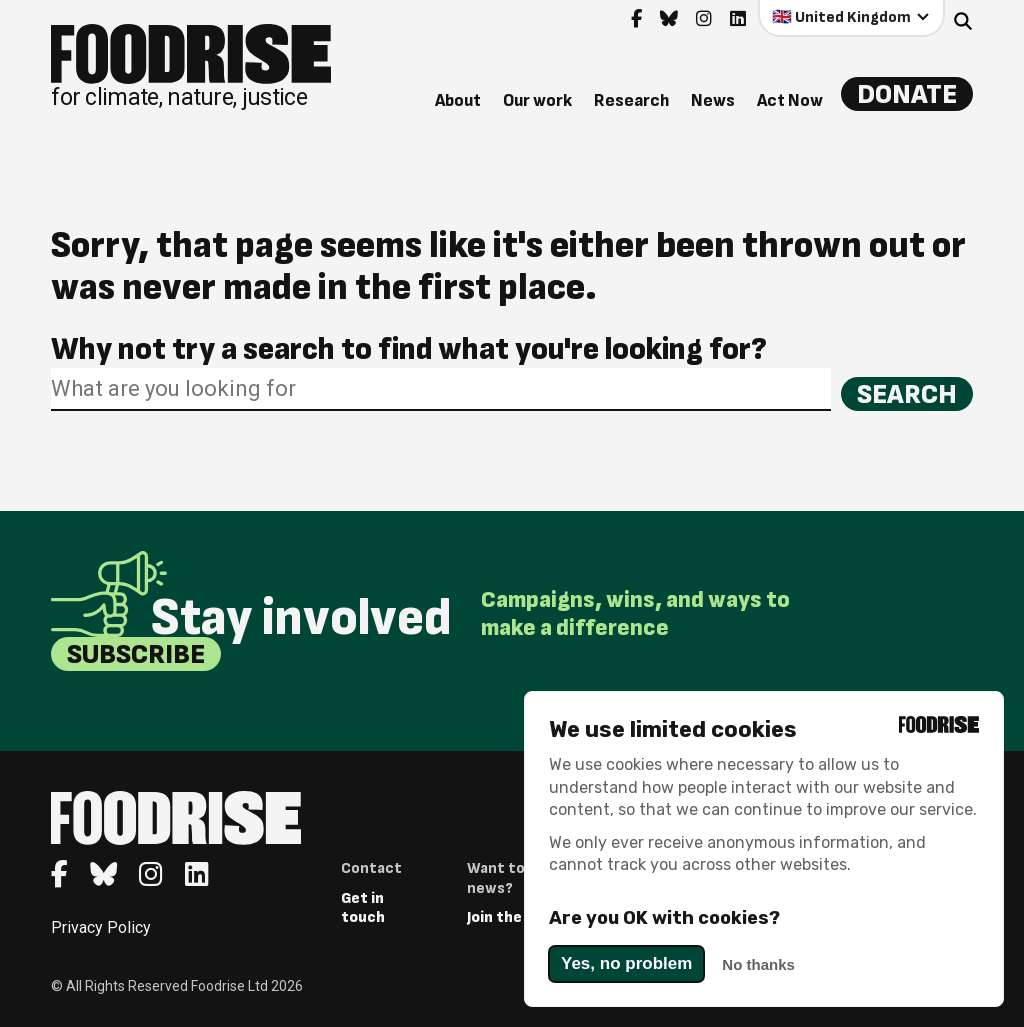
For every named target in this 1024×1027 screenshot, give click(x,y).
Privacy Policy (101, 927)
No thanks (758, 964)
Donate (907, 94)
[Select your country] (851, 17)
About (458, 100)
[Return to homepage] (191, 66)
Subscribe (136, 654)
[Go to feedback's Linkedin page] (738, 19)
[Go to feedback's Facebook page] (636, 19)
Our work (537, 100)
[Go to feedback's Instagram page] (704, 19)
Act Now (790, 100)
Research (631, 100)
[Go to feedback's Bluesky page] (669, 19)
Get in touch (363, 908)
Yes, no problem (626, 963)
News (713, 100)
